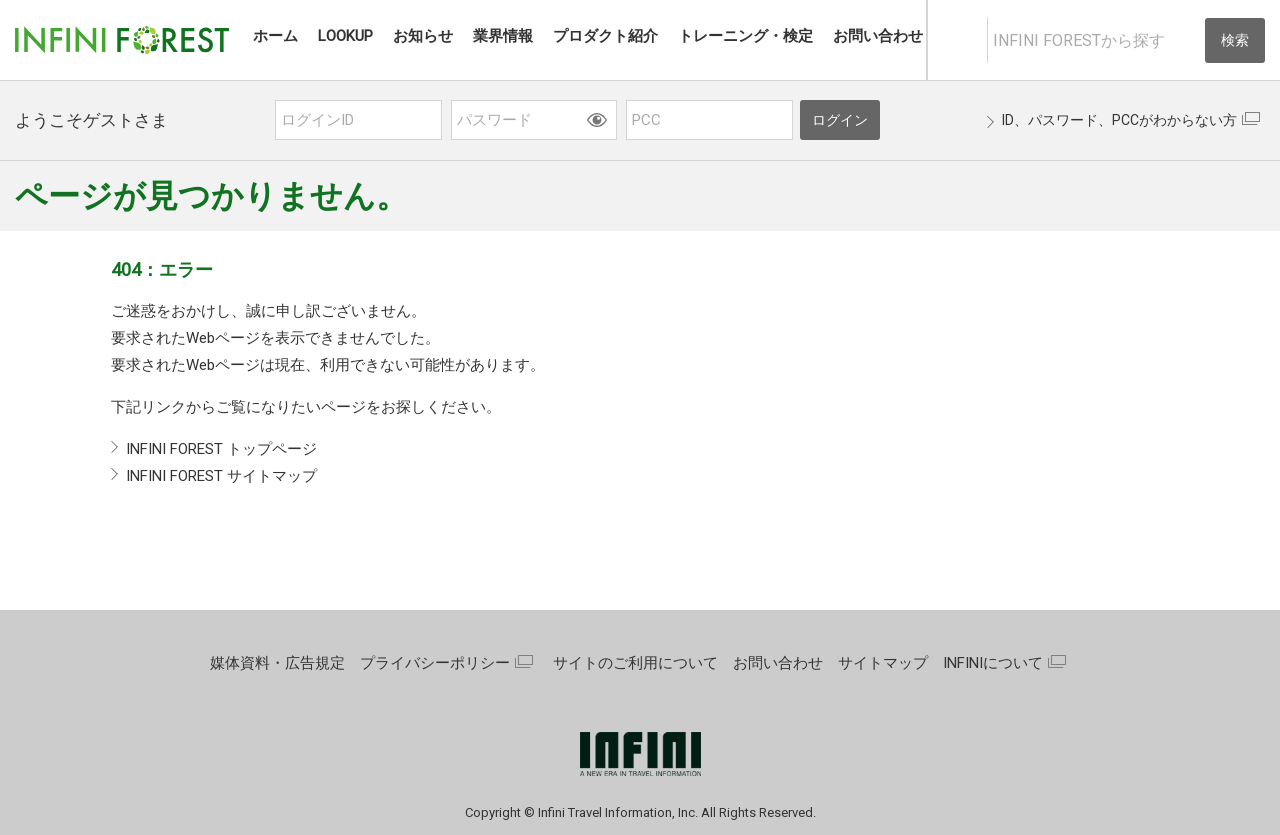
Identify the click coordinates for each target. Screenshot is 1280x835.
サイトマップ (883, 663)
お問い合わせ (778, 663)
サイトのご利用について (635, 663)
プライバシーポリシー (435, 663)
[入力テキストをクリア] (1188, 41)
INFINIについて (993, 663)
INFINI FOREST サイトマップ (221, 476)
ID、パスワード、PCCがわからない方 (1119, 120)
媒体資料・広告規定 (277, 663)
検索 (1235, 40)
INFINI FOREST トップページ (221, 449)
